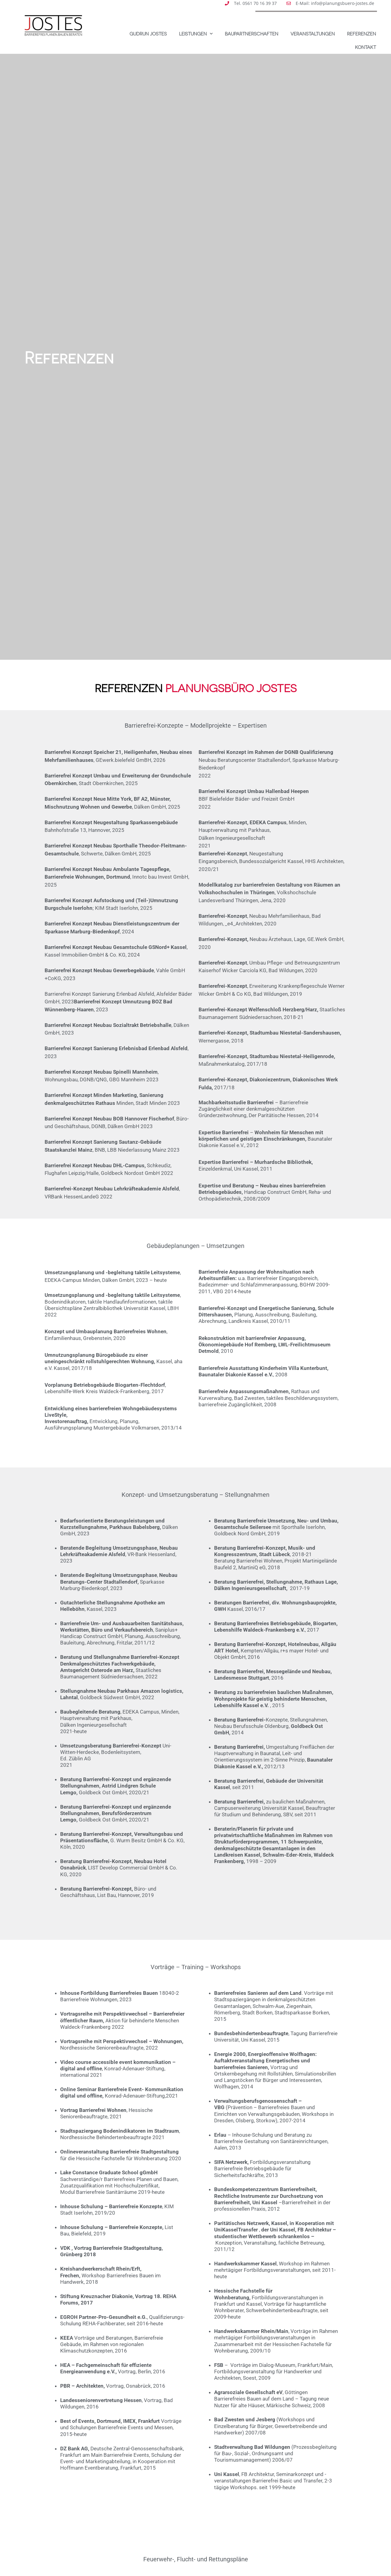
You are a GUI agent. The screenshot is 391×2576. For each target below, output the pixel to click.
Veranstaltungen (313, 33)
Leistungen (196, 34)
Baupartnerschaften (251, 33)
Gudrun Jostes (148, 33)
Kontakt (365, 47)
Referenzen (361, 33)
